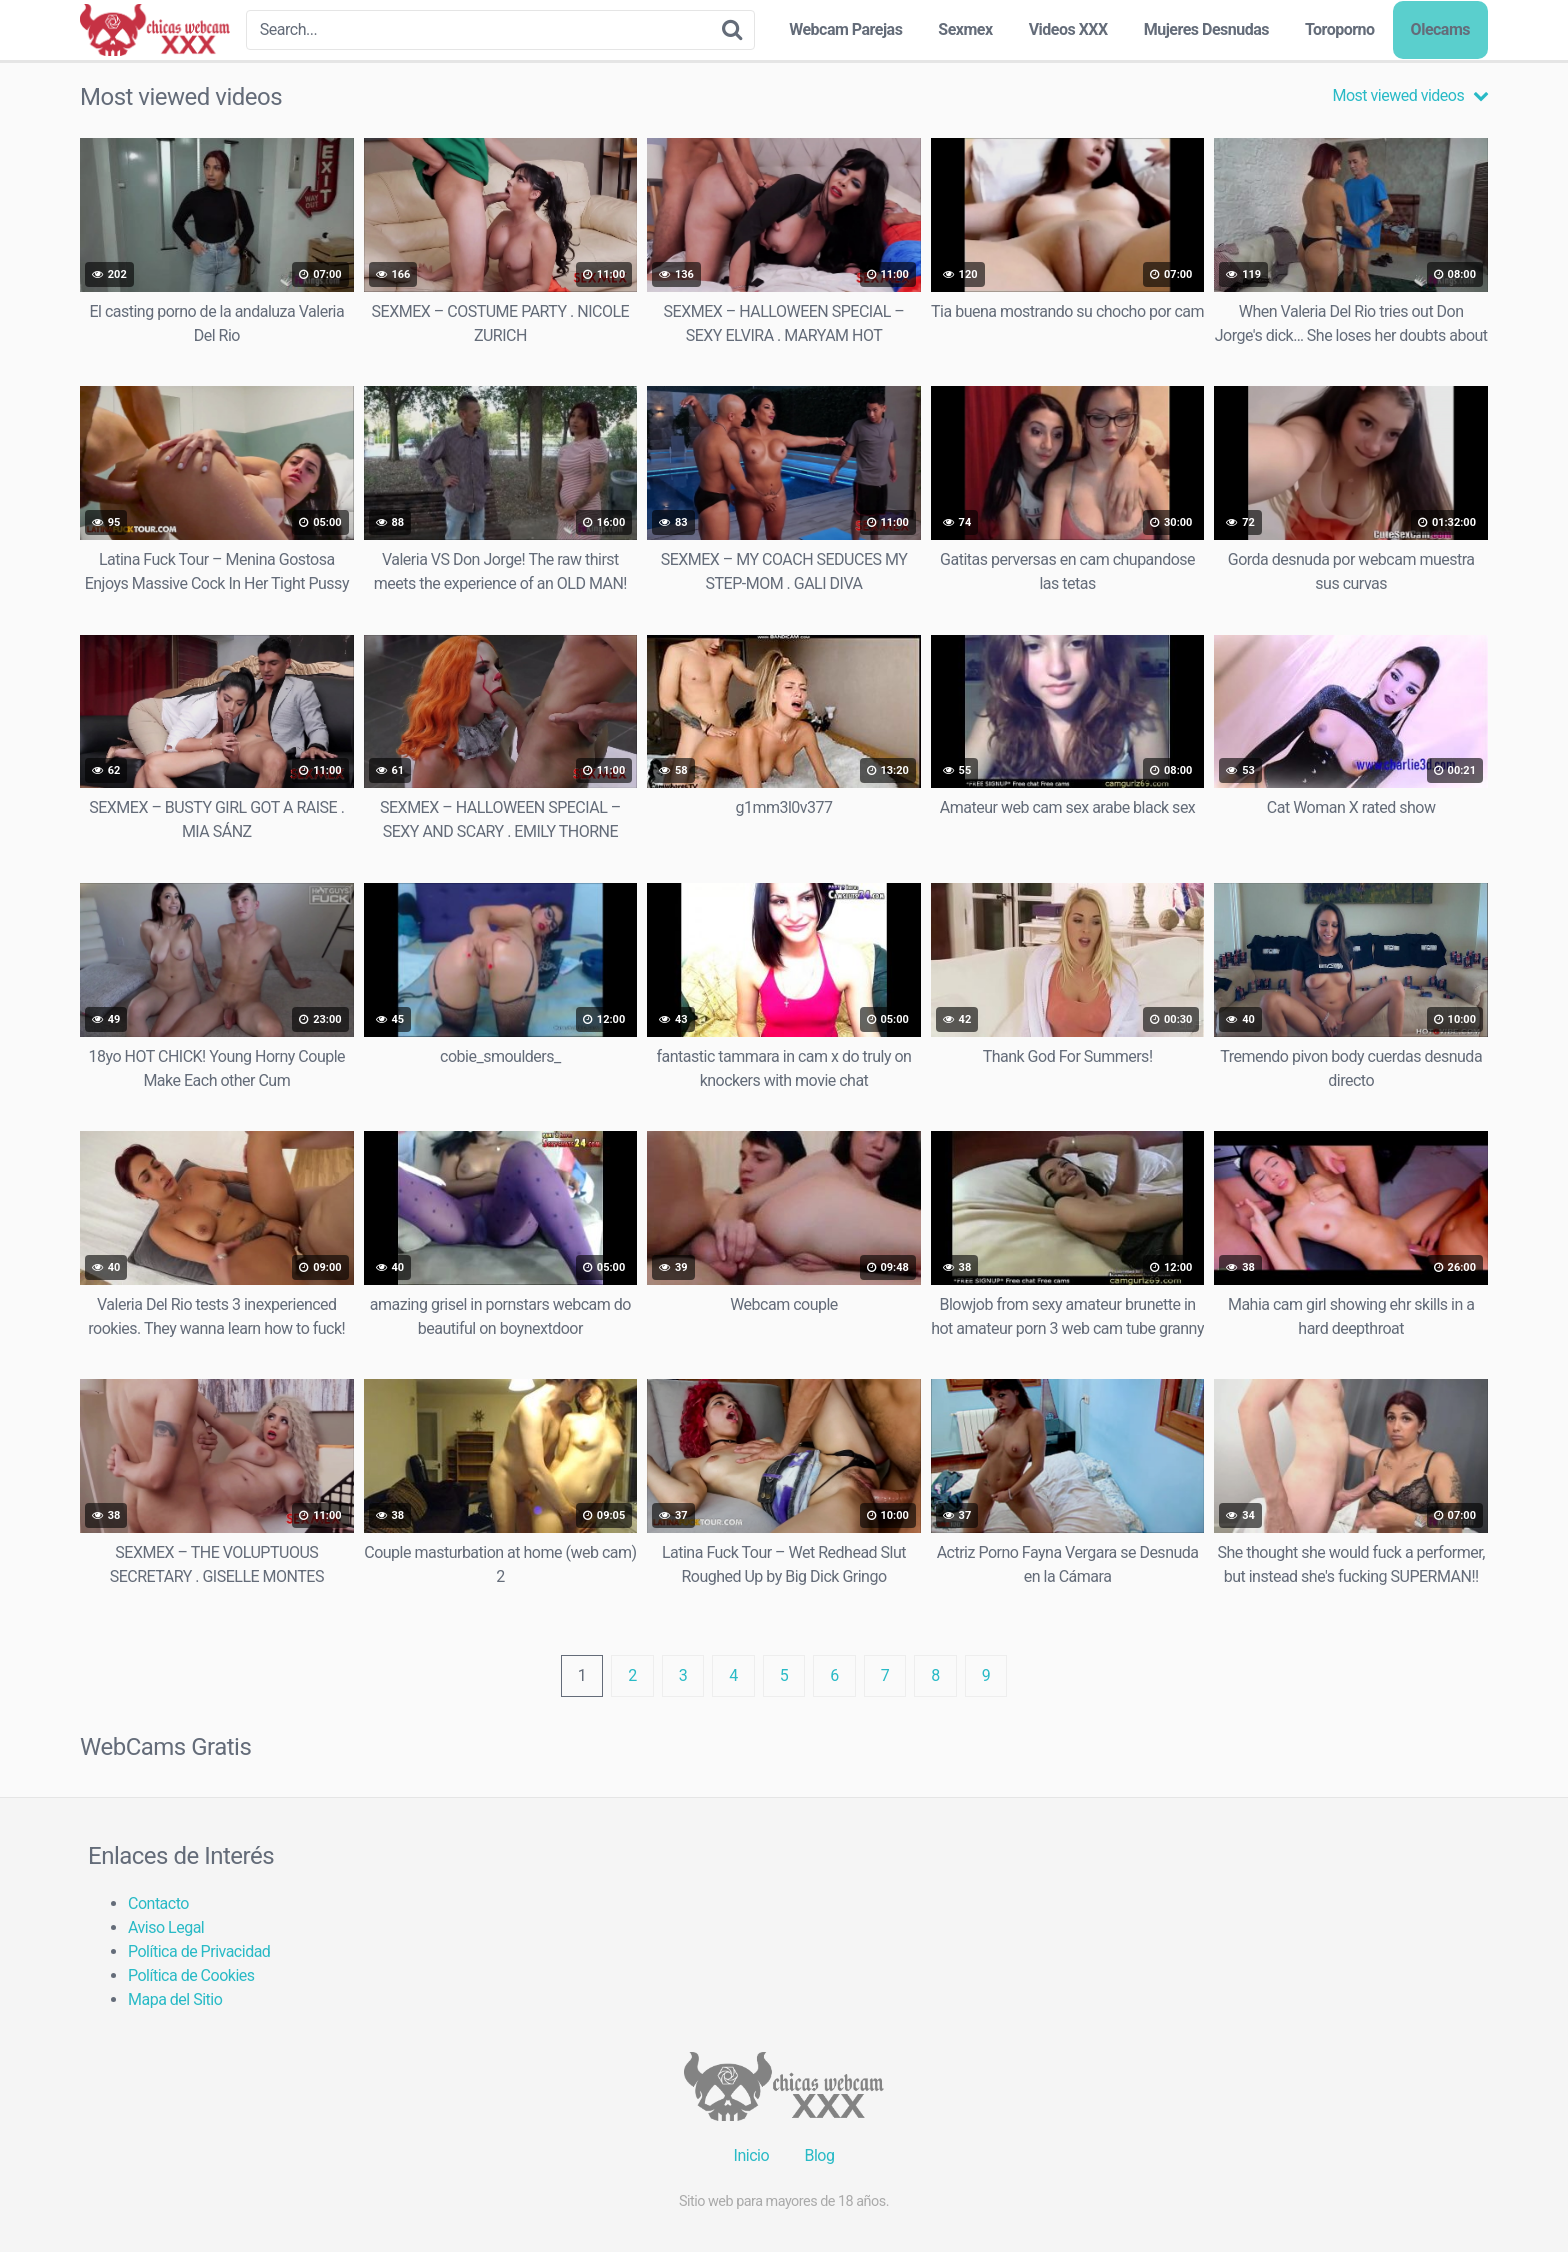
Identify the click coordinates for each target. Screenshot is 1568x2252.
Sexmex (965, 29)
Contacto (158, 1903)
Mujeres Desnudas (1206, 29)
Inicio (751, 2155)
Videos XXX (1068, 29)
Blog (819, 2155)
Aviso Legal (166, 1927)
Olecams (1440, 29)
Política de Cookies (191, 1975)
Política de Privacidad (199, 1951)
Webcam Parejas (845, 29)
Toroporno (1340, 29)
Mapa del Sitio (175, 1999)
